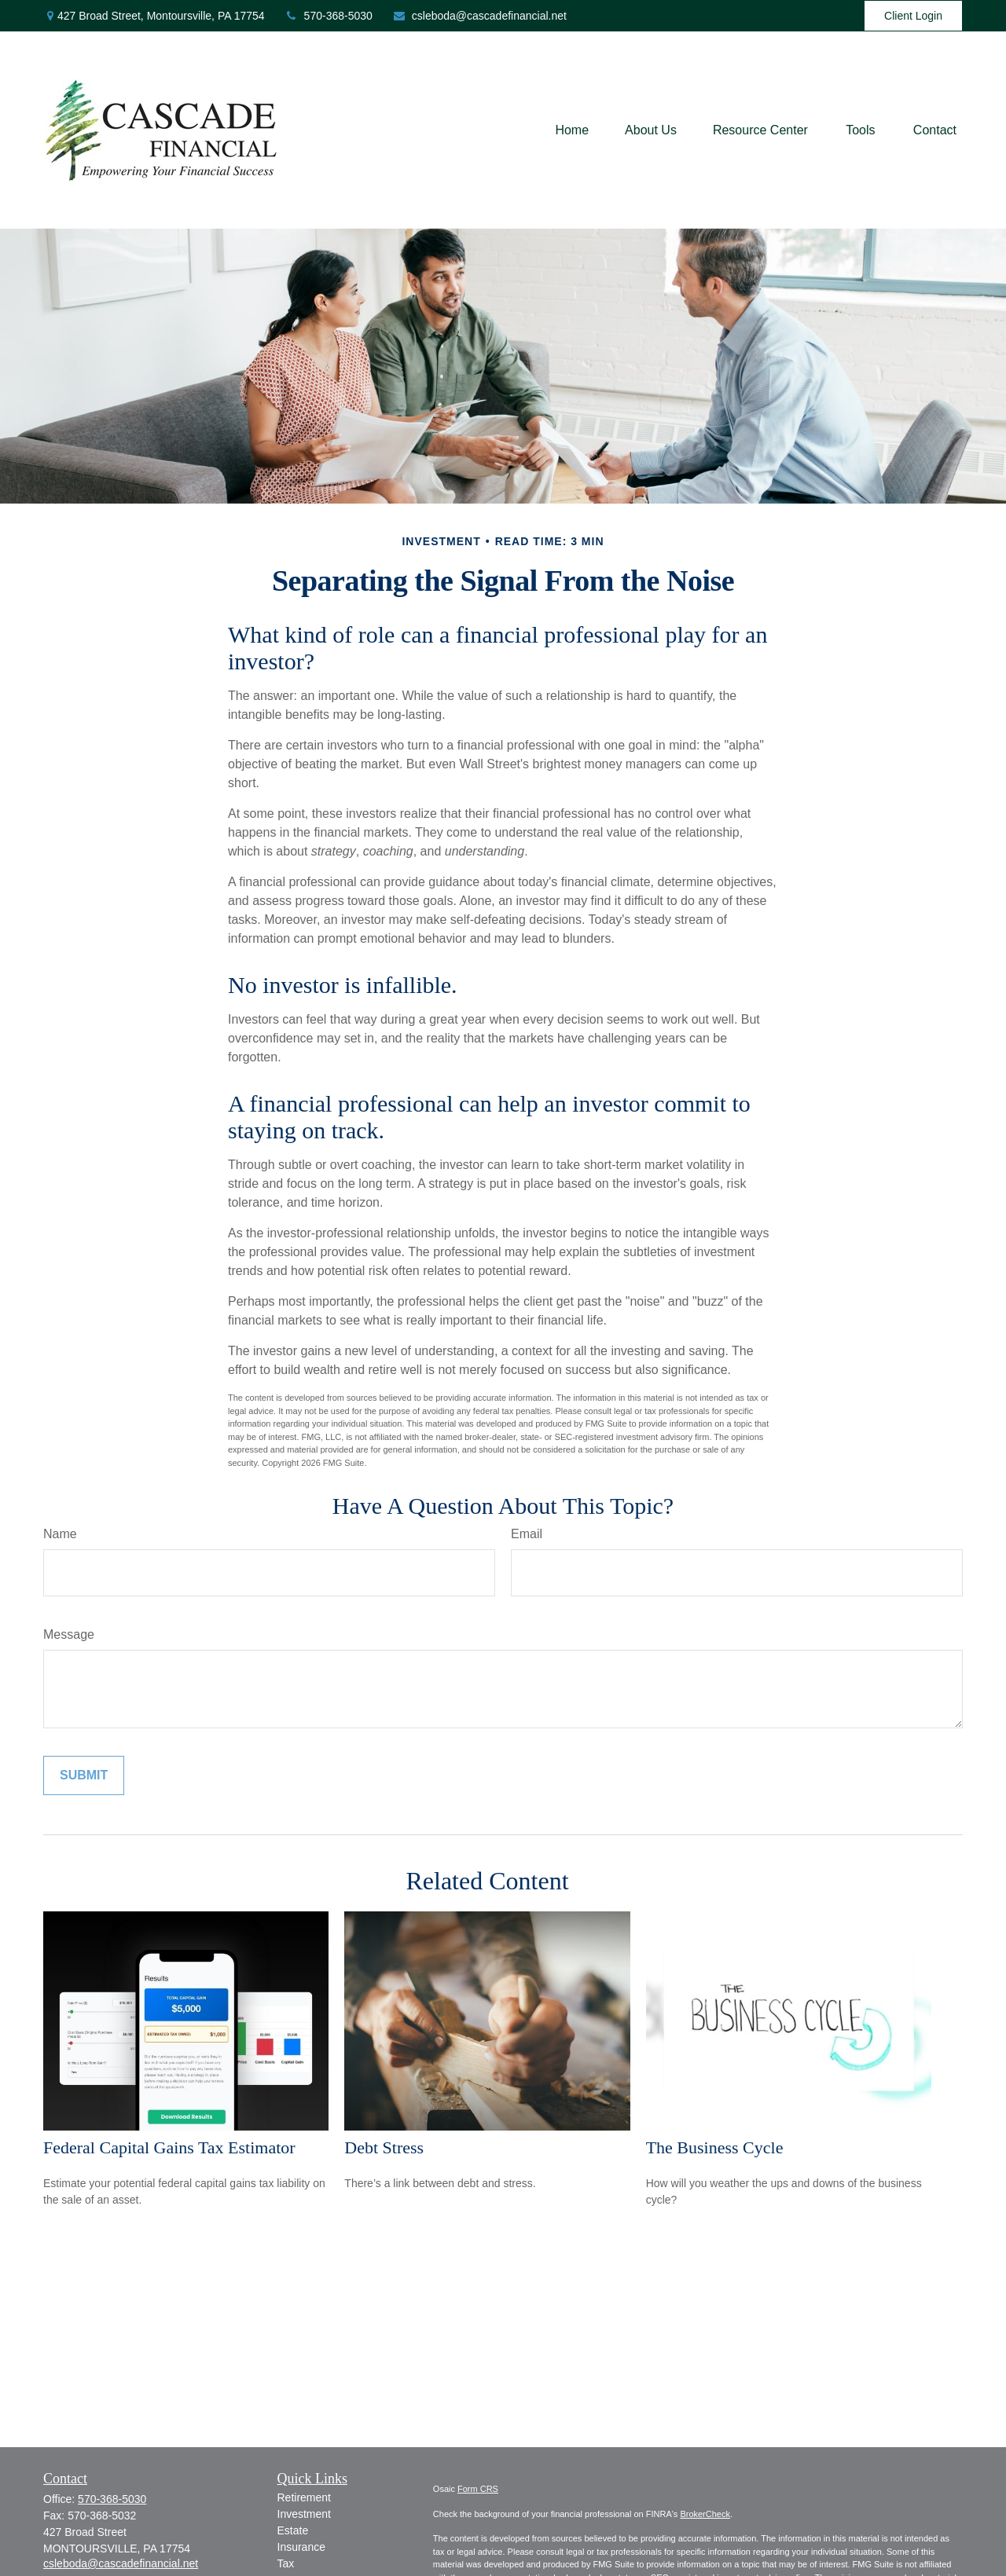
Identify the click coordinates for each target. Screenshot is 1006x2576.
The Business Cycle (715, 2147)
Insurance (301, 2547)
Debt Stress (384, 2147)
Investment (304, 2514)
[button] (572, 130)
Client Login (913, 15)
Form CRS (477, 2489)
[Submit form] (83, 1775)
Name (60, 1534)
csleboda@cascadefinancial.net (479, 15)
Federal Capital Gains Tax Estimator (169, 2147)
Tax (286, 2563)
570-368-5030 (329, 15)
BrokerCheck (705, 2514)
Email (526, 1534)
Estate (293, 2530)
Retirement (304, 2497)
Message (68, 1634)
